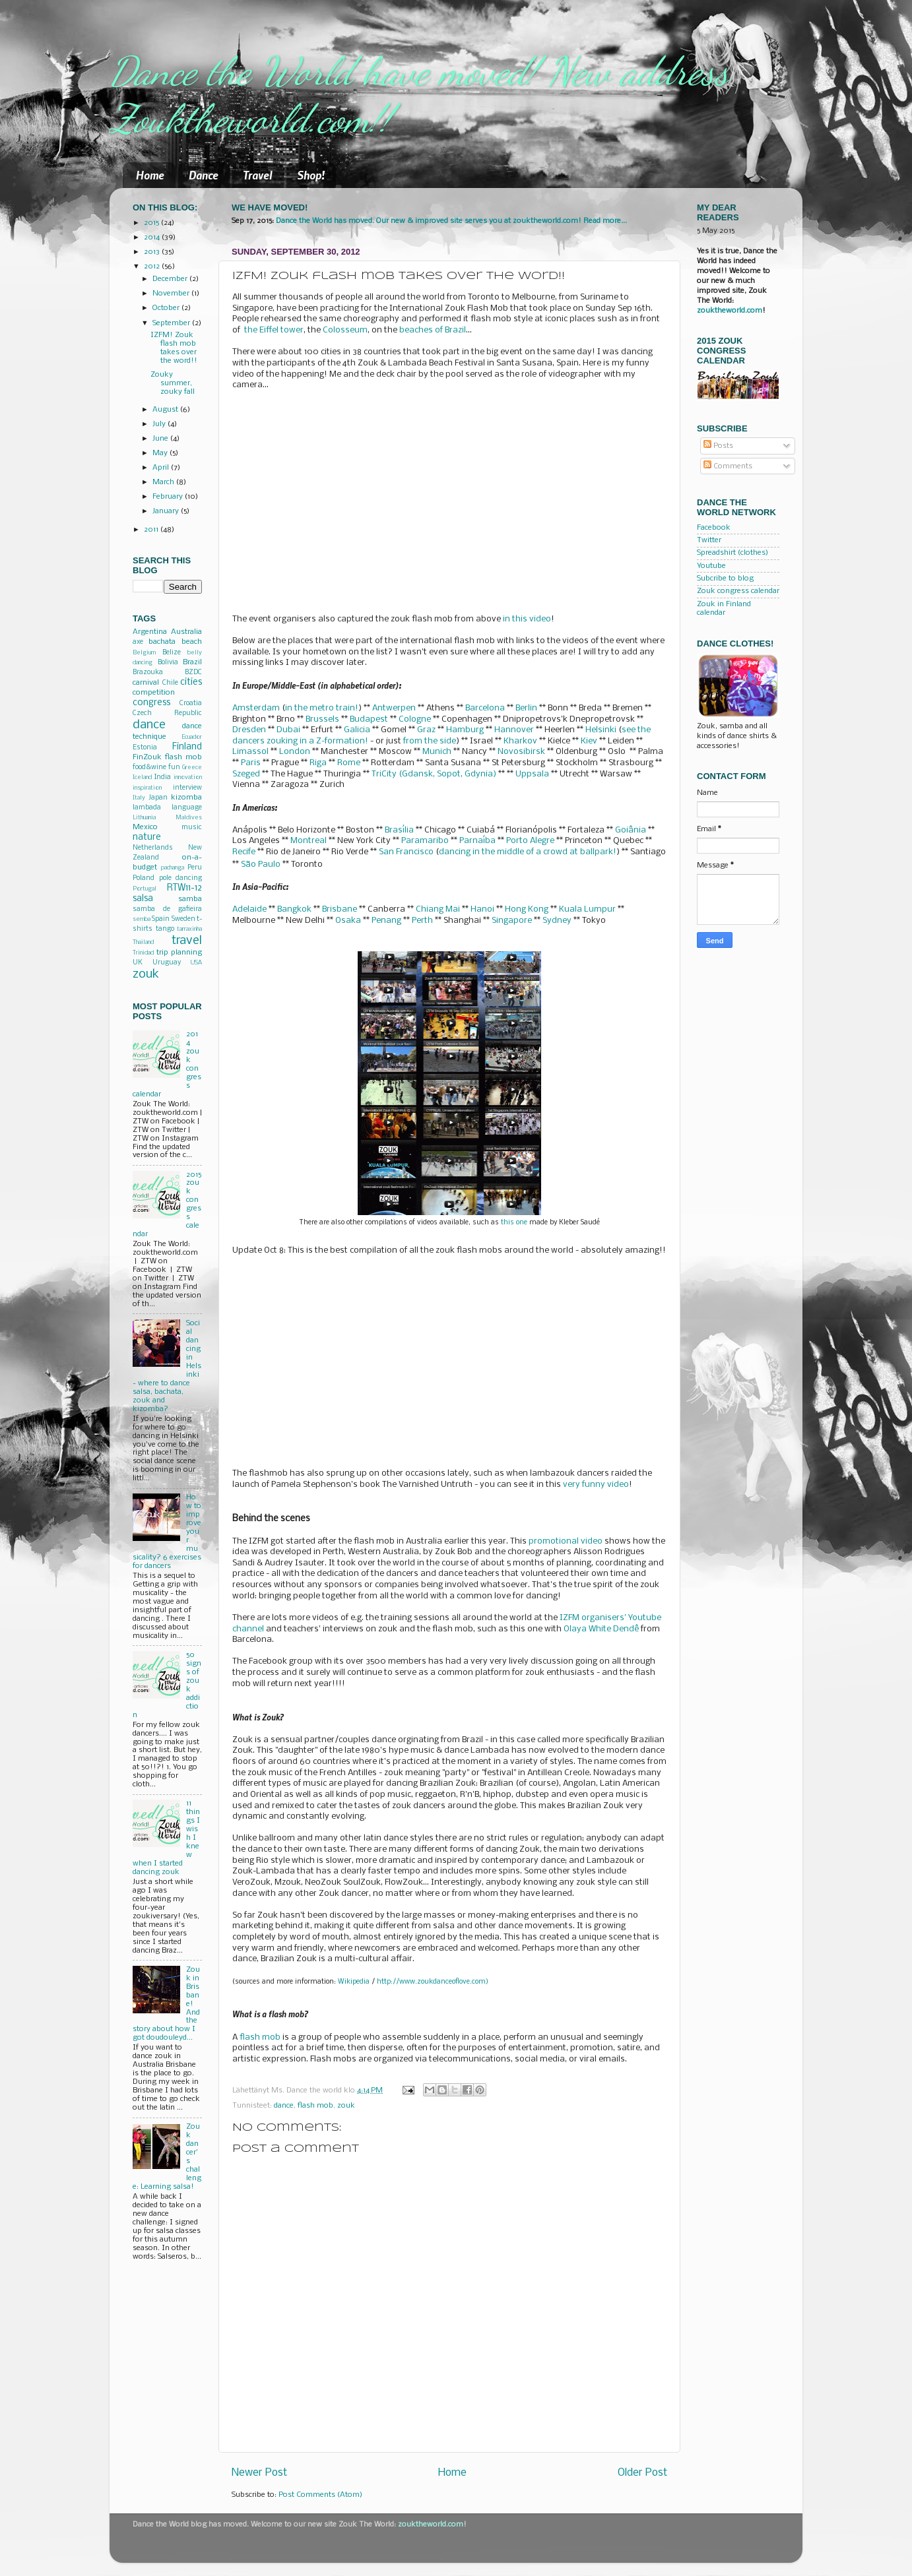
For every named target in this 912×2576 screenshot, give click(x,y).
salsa (143, 899)
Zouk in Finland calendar (724, 608)
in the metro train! (321, 708)
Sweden (183, 919)
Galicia (357, 730)
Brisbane (339, 909)
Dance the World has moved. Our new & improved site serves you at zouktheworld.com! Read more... (451, 221)
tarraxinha (189, 929)
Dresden (249, 730)
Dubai (288, 730)
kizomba (186, 797)
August (166, 410)
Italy (139, 798)
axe (138, 642)
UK (138, 962)
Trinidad (143, 953)
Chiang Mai (438, 909)
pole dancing (181, 878)
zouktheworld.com (729, 311)
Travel (258, 175)
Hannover (514, 730)
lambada (147, 807)
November (171, 294)
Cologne (415, 719)
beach (191, 642)
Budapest (369, 719)
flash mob (260, 2037)
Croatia (190, 703)
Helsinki (600, 730)
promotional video (566, 1541)
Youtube (711, 566)
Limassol (250, 751)
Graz (426, 730)
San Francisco (406, 852)
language (187, 807)
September (172, 323)
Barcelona (485, 708)
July (160, 424)
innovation (188, 777)
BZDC (193, 672)
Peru (194, 867)
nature (147, 837)
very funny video (596, 1484)
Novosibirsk (521, 751)
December (170, 279)
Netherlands (153, 848)
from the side (429, 741)
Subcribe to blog (725, 578)
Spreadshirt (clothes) (732, 553)
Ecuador (191, 737)
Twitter (709, 540)
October (166, 308)
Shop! (311, 175)
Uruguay (166, 962)
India (162, 777)
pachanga (172, 868)
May (161, 453)
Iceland (142, 777)
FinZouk (147, 757)
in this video (527, 619)
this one (514, 1222)
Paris (251, 763)
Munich (436, 751)
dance (284, 2106)
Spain (161, 919)
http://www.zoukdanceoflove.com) (432, 1982)
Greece (192, 767)
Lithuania (144, 818)
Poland (143, 878)
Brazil (192, 662)
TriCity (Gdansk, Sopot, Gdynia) (434, 774)
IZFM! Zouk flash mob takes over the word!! (173, 348)
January (166, 511)
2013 (153, 252)
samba (190, 899)
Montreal (308, 840)
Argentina (150, 632)
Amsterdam (256, 708)
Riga (318, 763)
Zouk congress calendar (738, 591)
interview (187, 788)
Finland (187, 747)
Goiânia (630, 830)
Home (150, 175)
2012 (153, 266)
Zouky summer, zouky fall (172, 383)
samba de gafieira (167, 909)
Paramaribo (425, 840)
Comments (727, 466)
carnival (146, 683)
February (168, 497)
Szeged (246, 774)
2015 (152, 223)
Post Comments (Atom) (320, 2495)
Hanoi (482, 909)
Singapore (512, 920)
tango (165, 929)
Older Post (642, 2472)
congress (151, 703)
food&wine (149, 767)
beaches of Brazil (432, 330)
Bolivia (168, 662)
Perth (422, 920)
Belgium (144, 653)
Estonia (145, 747)
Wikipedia (354, 1982)
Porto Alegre (530, 840)
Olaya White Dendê (601, 1629)
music (191, 827)
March (164, 482)
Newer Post (259, 2472)
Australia (186, 632)
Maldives (189, 818)
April (161, 468)
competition (154, 693)
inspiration (147, 788)
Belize (171, 652)
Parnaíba (477, 840)
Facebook (714, 528)
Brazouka (148, 672)
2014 (153, 237)
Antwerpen (394, 708)
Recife (243, 852)
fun (174, 767)
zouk (346, 2106)
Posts (718, 446)
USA (196, 963)
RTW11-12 (184, 888)
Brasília (399, 830)
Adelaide (249, 909)
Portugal (144, 889)
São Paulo (260, 864)
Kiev (589, 741)
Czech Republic (167, 713)
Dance (203, 175)
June (161, 439)
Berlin (526, 708)
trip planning (179, 953)
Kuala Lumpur (587, 909)
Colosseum (345, 330)
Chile (170, 683)
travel (187, 940)
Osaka (348, 920)
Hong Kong (526, 909)
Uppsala (532, 774)
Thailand (143, 942)
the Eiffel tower (274, 330)
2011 (152, 530)
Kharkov (520, 741)
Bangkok (294, 909)
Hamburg (465, 730)
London (294, 751)
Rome (348, 763)
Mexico (145, 827)
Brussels (322, 719)
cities (191, 682)
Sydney (556, 920)
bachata (162, 642)
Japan (158, 797)
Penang (386, 920)
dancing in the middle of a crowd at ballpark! (527, 852)
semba (141, 919)
